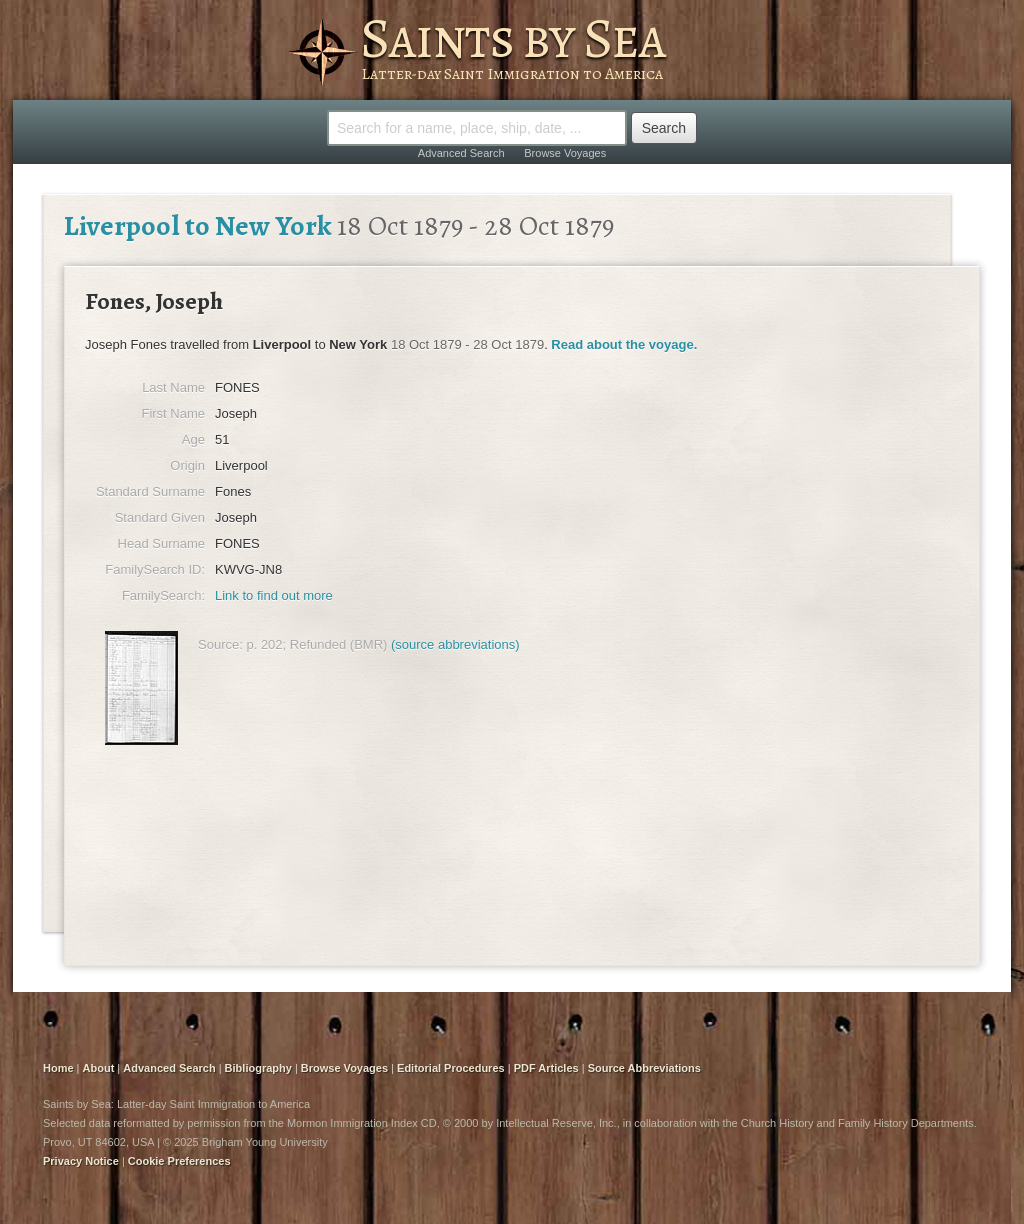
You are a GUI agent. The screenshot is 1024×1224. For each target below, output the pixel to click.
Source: (220, 644)
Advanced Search (461, 153)
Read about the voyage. (624, 344)
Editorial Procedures (451, 1068)
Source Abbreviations (644, 1068)
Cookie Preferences (179, 1161)
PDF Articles (546, 1068)
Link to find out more (274, 595)
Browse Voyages (565, 153)
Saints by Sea (512, 38)
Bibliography (258, 1068)
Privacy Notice (81, 1161)
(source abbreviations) (455, 644)
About (99, 1068)
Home (58, 1068)
